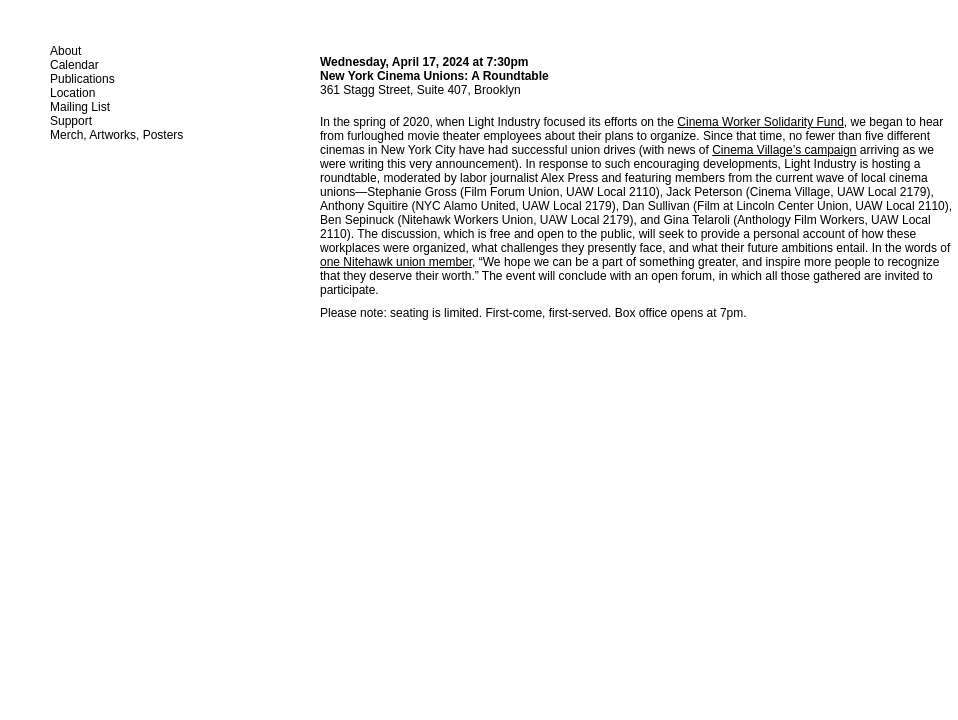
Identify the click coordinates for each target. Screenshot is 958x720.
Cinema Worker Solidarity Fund (760, 122)
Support (71, 121)
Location (72, 93)
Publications (82, 79)
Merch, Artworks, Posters (116, 135)
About (65, 51)
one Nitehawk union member (396, 262)
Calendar (74, 65)
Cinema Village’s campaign (784, 150)
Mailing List (80, 107)
